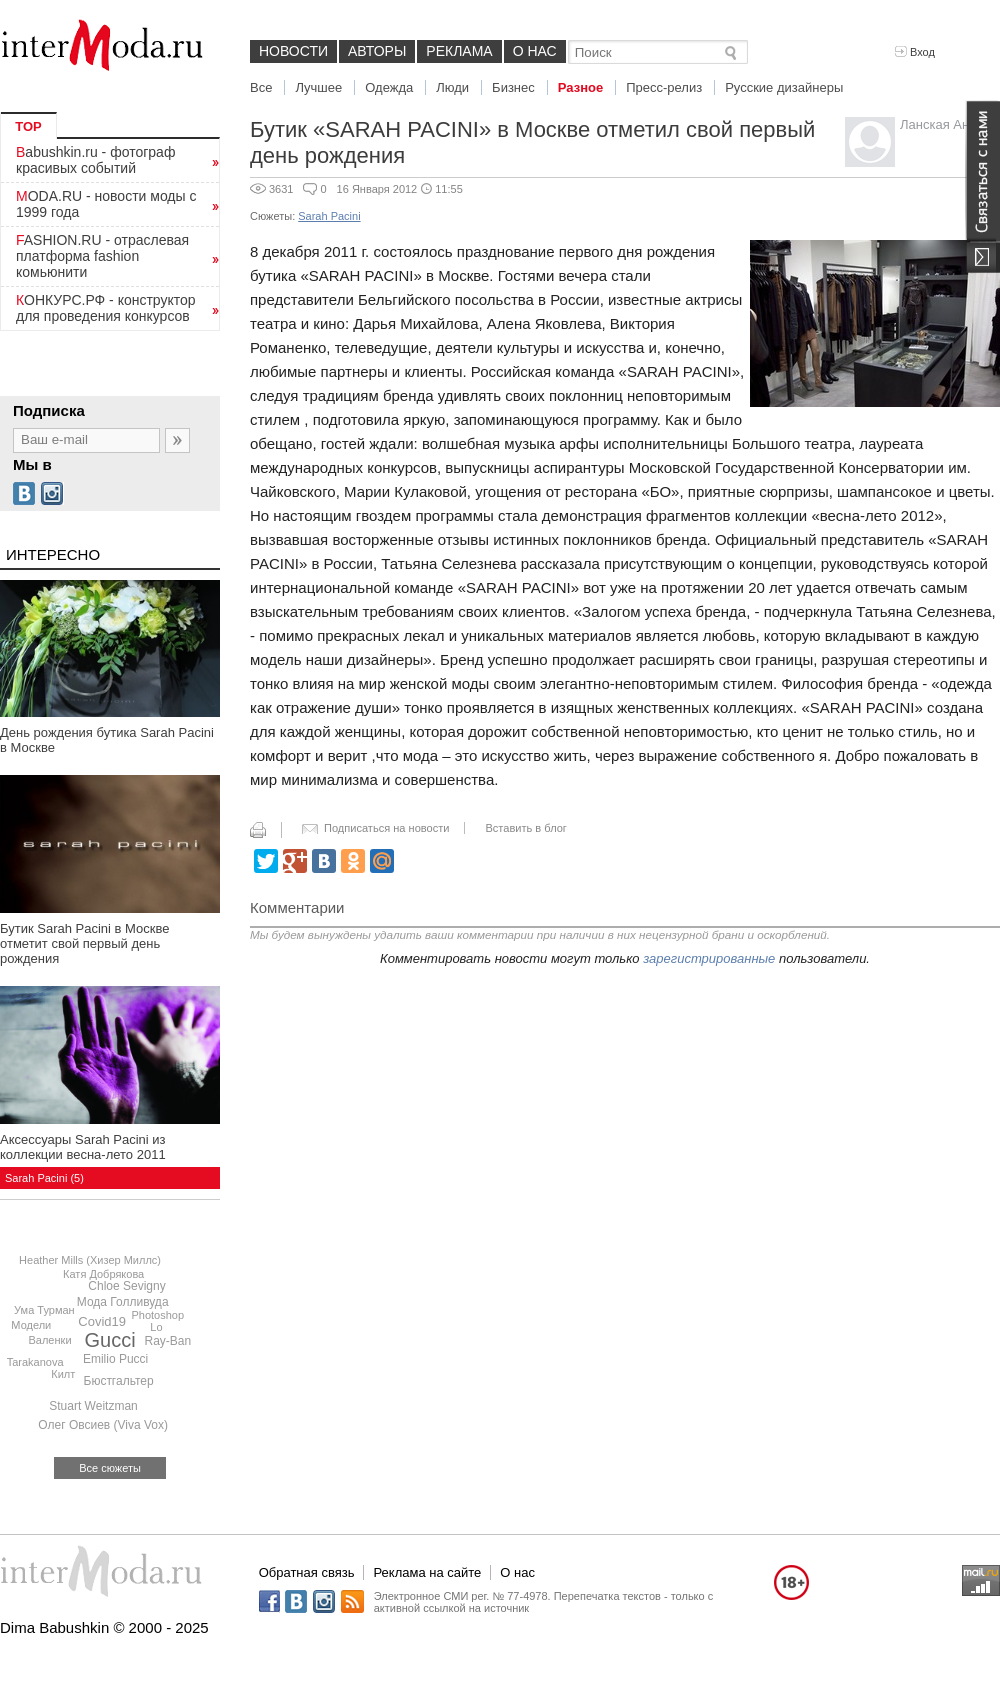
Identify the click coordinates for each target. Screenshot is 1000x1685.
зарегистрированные (709, 958)
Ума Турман (44, 1310)
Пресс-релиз (664, 87)
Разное (580, 87)
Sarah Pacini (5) (44, 1178)
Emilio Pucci (115, 1359)
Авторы (377, 51)
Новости (293, 51)
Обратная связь (307, 1572)
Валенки (50, 1340)
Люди (452, 87)
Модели (31, 1325)
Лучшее (318, 87)
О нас (535, 51)
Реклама (459, 51)
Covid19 (102, 1321)
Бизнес (513, 87)
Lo (156, 1327)
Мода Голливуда (123, 1302)
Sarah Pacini (329, 216)
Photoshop (157, 1315)
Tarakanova (35, 1362)
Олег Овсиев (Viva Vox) (103, 1425)
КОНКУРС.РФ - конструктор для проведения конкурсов (106, 308)
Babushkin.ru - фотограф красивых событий (95, 160)
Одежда (389, 87)
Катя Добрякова (103, 1274)
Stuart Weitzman (93, 1406)
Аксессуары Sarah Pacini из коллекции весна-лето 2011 (83, 1147)
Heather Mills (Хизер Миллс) (90, 1260)
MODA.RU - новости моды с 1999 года (106, 204)
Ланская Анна (942, 124)
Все (261, 87)
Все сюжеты (110, 1468)
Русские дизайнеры (784, 87)
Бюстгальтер (119, 1381)
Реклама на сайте (427, 1572)
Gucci (110, 1340)
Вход (915, 52)
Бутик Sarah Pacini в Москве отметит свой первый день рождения (84, 943)
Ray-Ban (167, 1341)
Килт (63, 1374)
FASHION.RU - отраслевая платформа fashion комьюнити (102, 256)
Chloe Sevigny (126, 1286)
